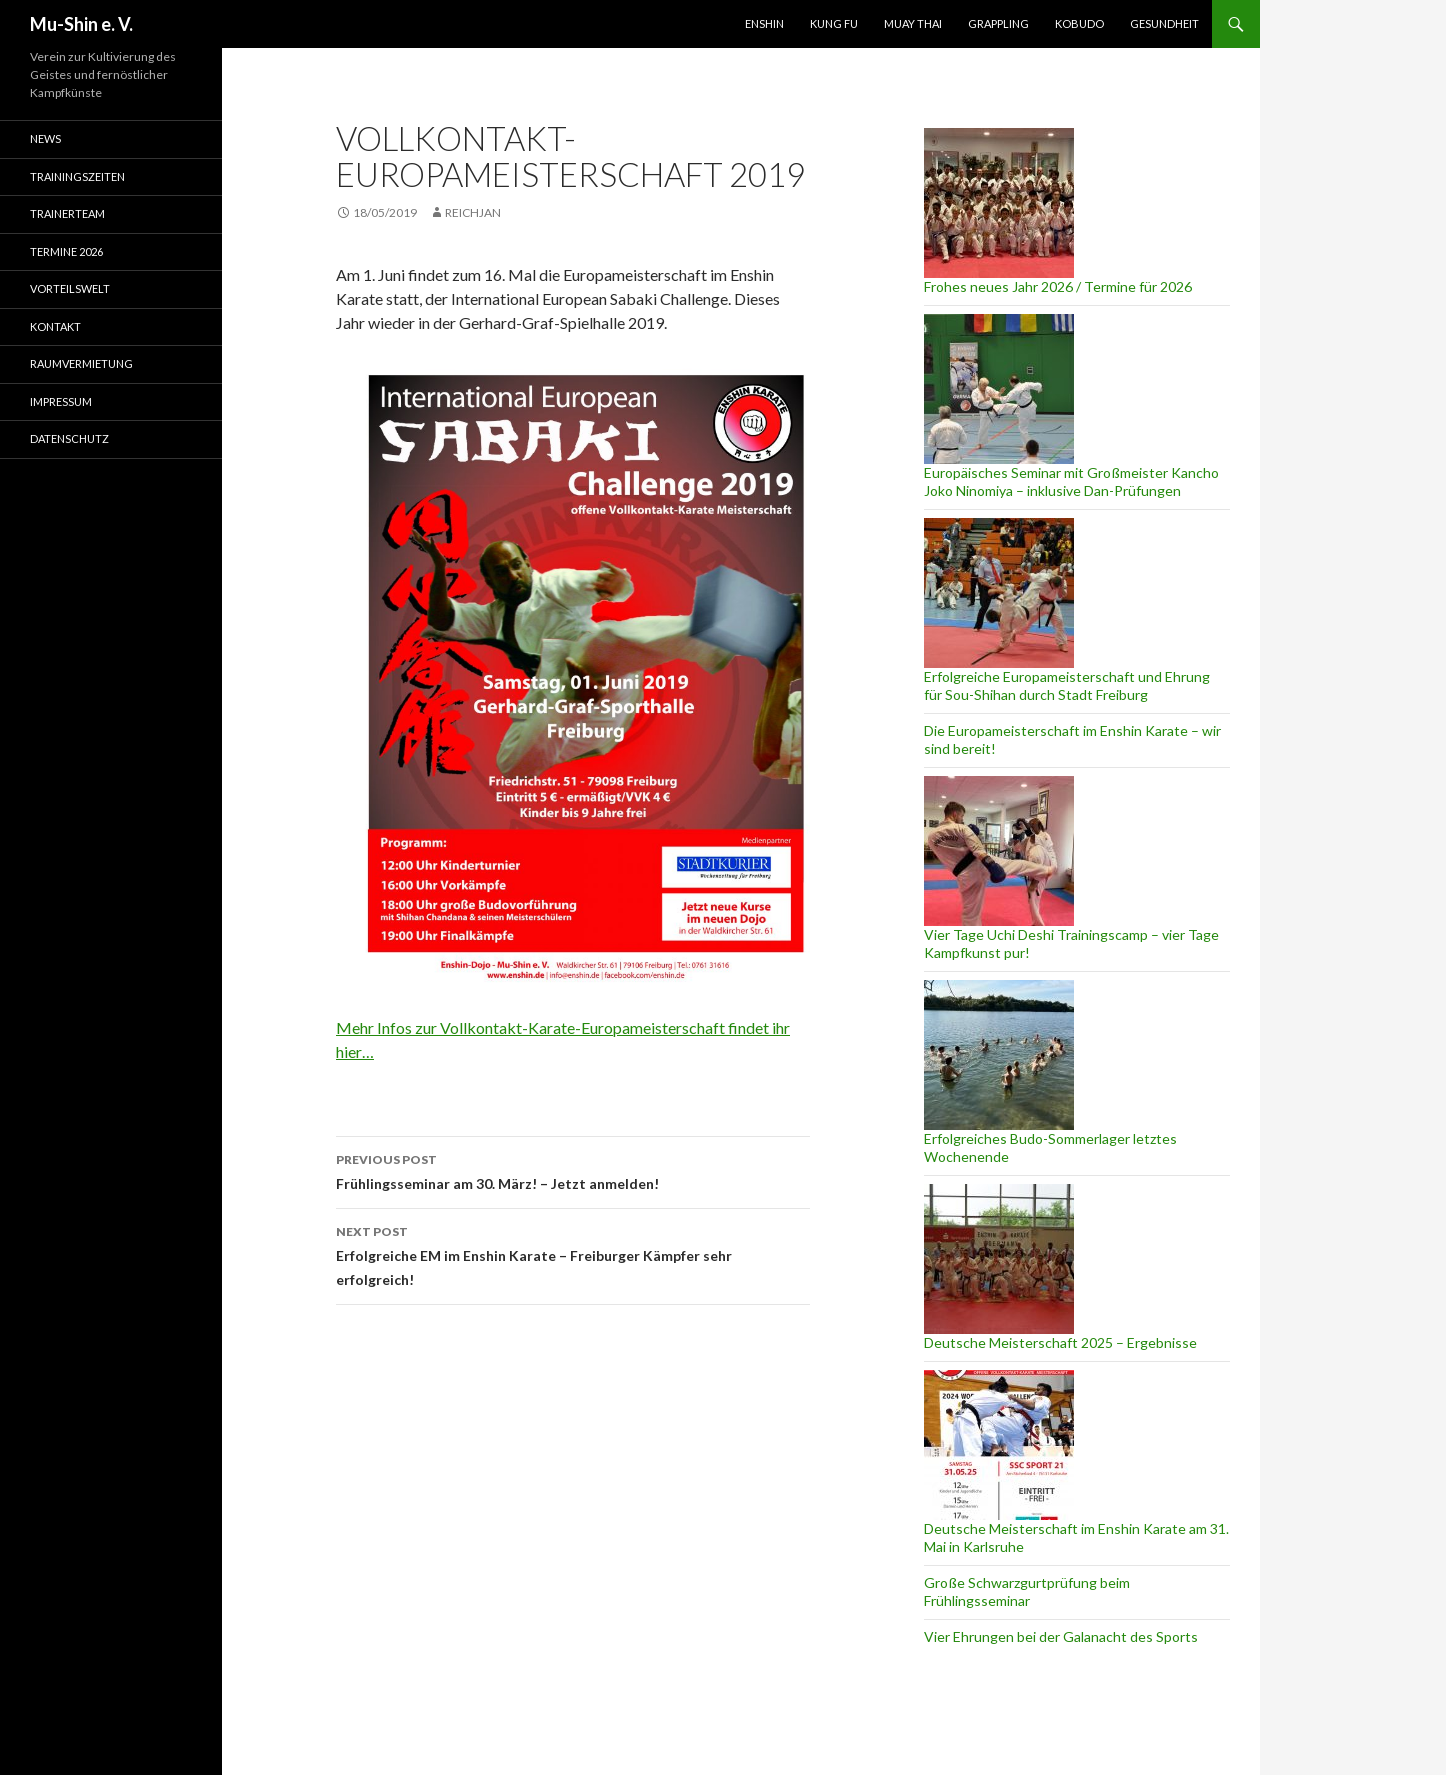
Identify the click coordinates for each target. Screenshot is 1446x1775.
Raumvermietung (81, 363)
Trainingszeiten (77, 176)
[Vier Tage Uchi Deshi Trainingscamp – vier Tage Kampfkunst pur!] (999, 851)
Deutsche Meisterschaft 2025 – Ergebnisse (1060, 1342)
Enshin (764, 23)
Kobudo (1079, 23)
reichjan (473, 212)
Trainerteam (67, 213)
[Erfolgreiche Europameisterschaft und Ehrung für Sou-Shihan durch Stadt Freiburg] (999, 593)
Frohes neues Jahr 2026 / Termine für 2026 (1058, 286)
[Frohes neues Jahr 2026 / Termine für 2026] (999, 203)
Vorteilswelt (70, 288)
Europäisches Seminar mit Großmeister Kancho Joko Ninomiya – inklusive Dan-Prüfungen (1071, 481)
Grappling (998, 23)
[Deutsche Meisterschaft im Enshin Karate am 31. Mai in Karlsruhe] (999, 1445)
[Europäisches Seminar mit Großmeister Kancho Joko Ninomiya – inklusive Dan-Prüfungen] (999, 389)
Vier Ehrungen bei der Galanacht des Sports (1061, 1636)
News (45, 138)
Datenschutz (69, 438)
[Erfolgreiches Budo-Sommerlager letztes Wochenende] (999, 1055)
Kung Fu (834, 23)
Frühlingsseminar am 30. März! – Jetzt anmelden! (573, 1170)
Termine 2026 (66, 251)
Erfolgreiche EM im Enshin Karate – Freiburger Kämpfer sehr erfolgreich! (573, 1254)
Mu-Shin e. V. (81, 24)
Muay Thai (913, 23)
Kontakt (55, 326)
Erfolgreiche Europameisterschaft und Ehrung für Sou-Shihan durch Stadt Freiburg (1067, 685)
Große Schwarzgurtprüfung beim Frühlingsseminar (1027, 1591)
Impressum (61, 401)
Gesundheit (1164, 23)
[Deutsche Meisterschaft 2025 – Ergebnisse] (999, 1259)
